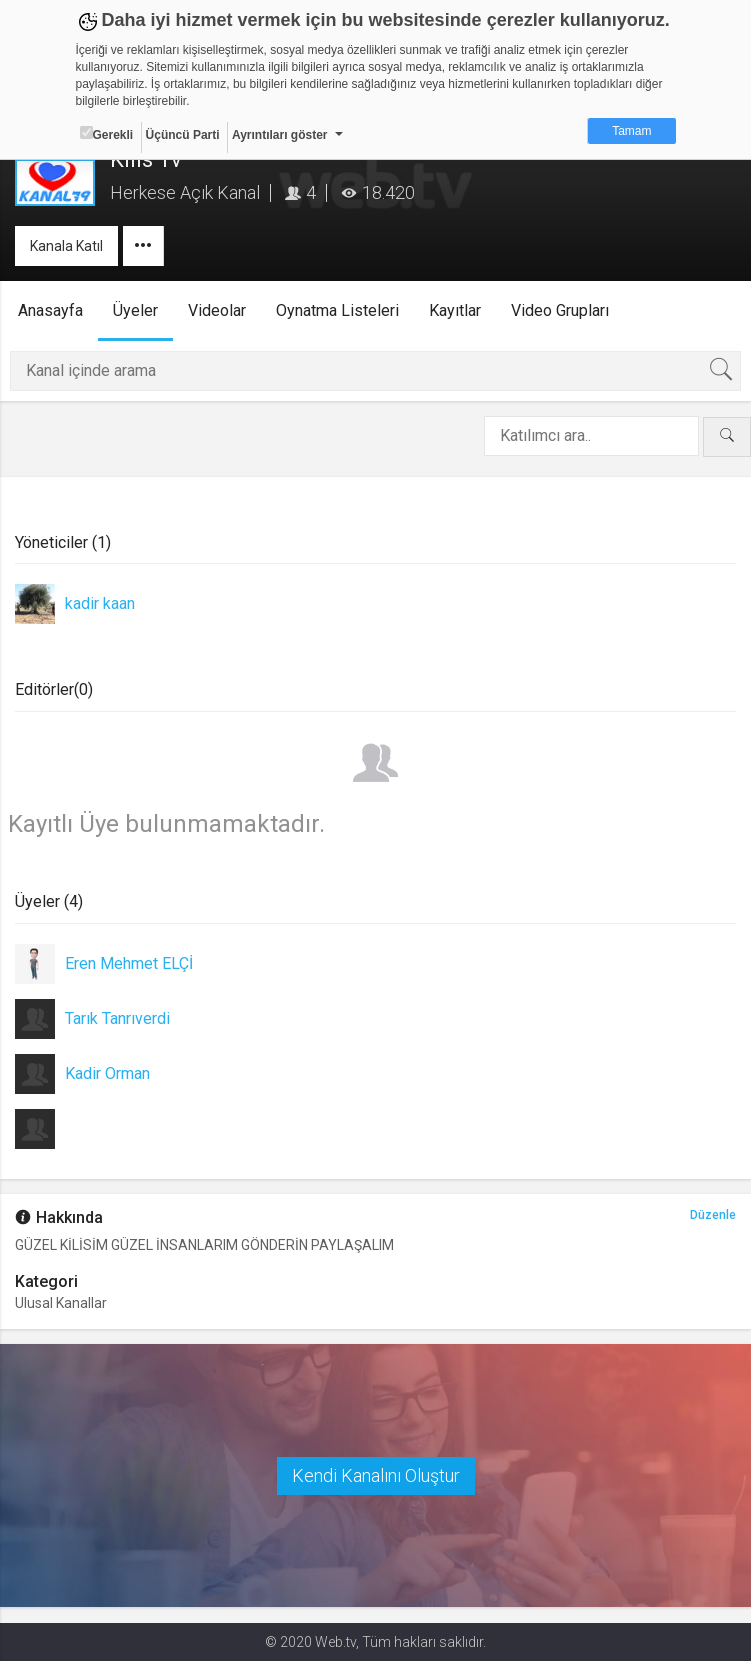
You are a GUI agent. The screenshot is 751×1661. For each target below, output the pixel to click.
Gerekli (107, 134)
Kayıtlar (455, 310)
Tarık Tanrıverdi (117, 1018)
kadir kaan (100, 603)
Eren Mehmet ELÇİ (129, 963)
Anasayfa (50, 310)
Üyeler (135, 310)
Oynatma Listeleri (337, 310)
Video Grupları (560, 310)
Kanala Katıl (66, 246)
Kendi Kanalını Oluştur (376, 1475)
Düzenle (713, 1215)
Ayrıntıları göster (280, 135)
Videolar (217, 310)
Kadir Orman (107, 1073)
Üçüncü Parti (183, 135)
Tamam (631, 131)
